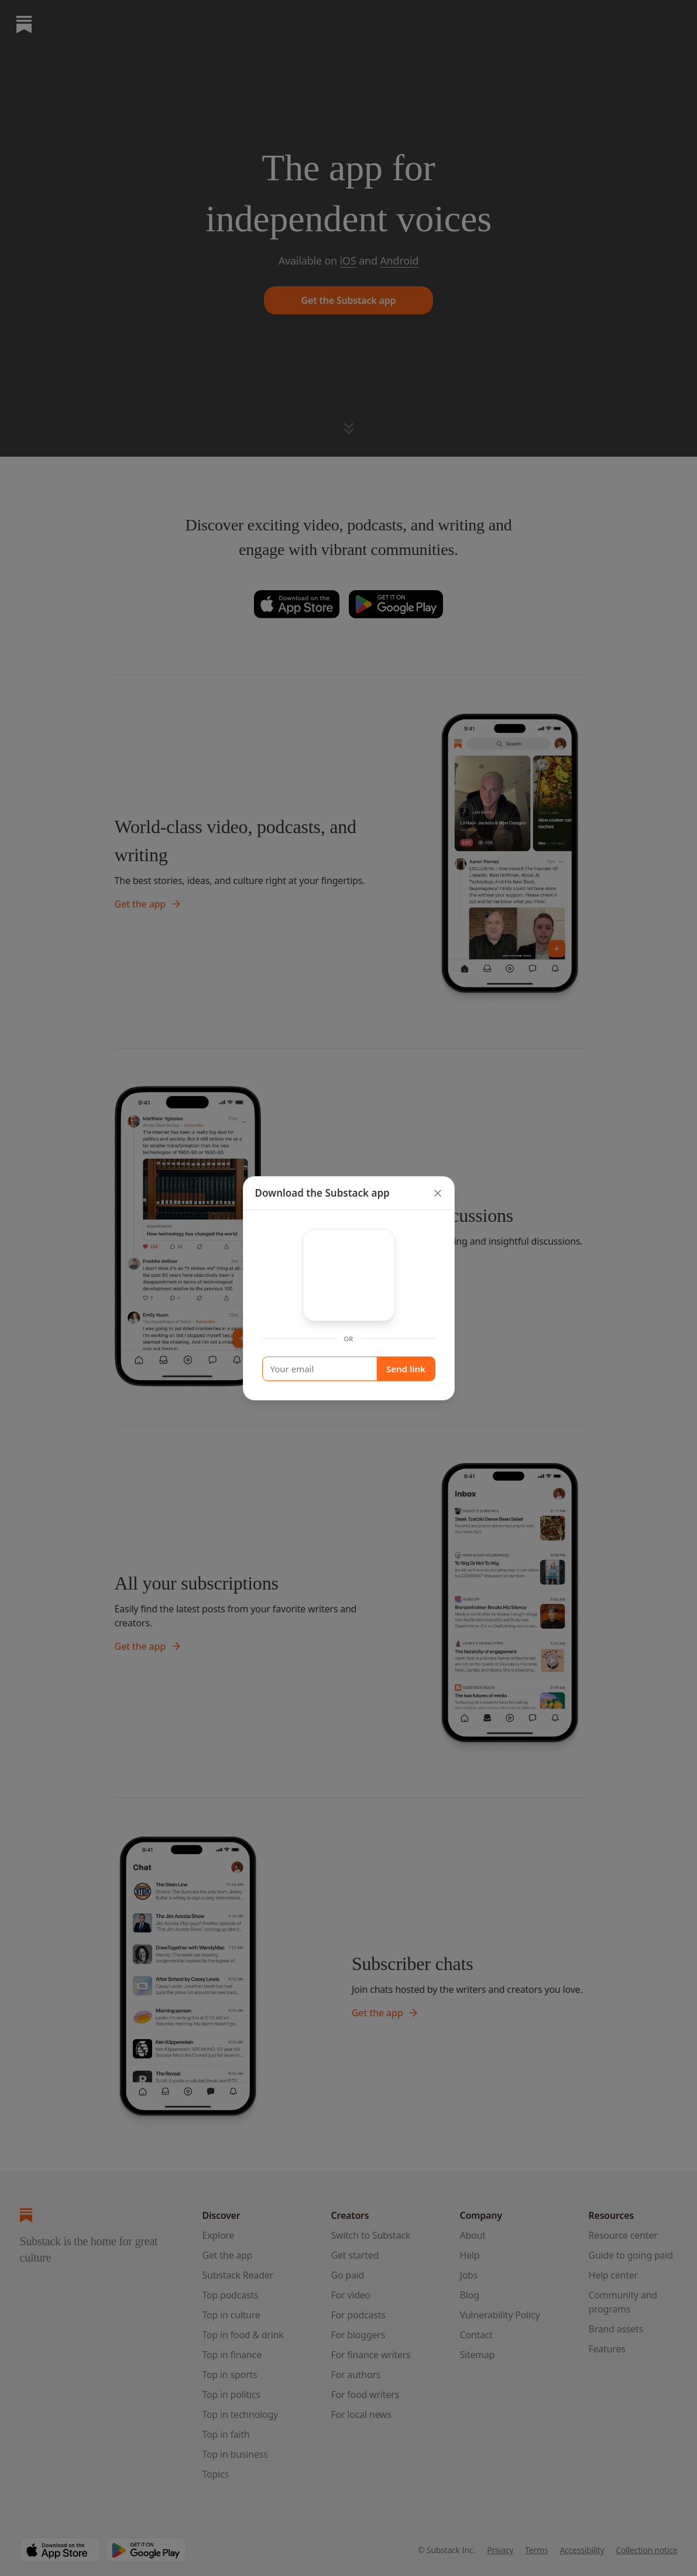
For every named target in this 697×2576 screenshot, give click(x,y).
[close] (437, 1193)
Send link (405, 1369)
